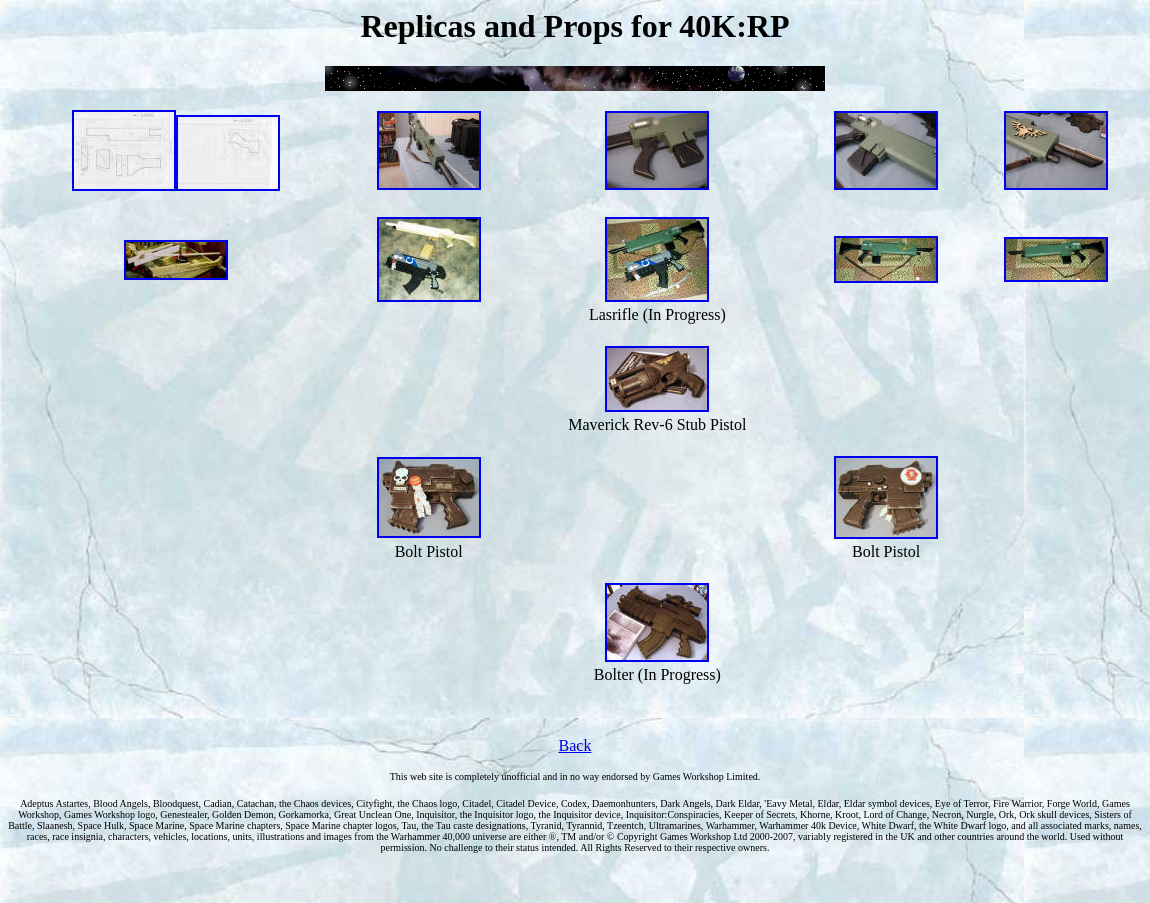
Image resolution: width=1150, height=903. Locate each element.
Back (575, 745)
